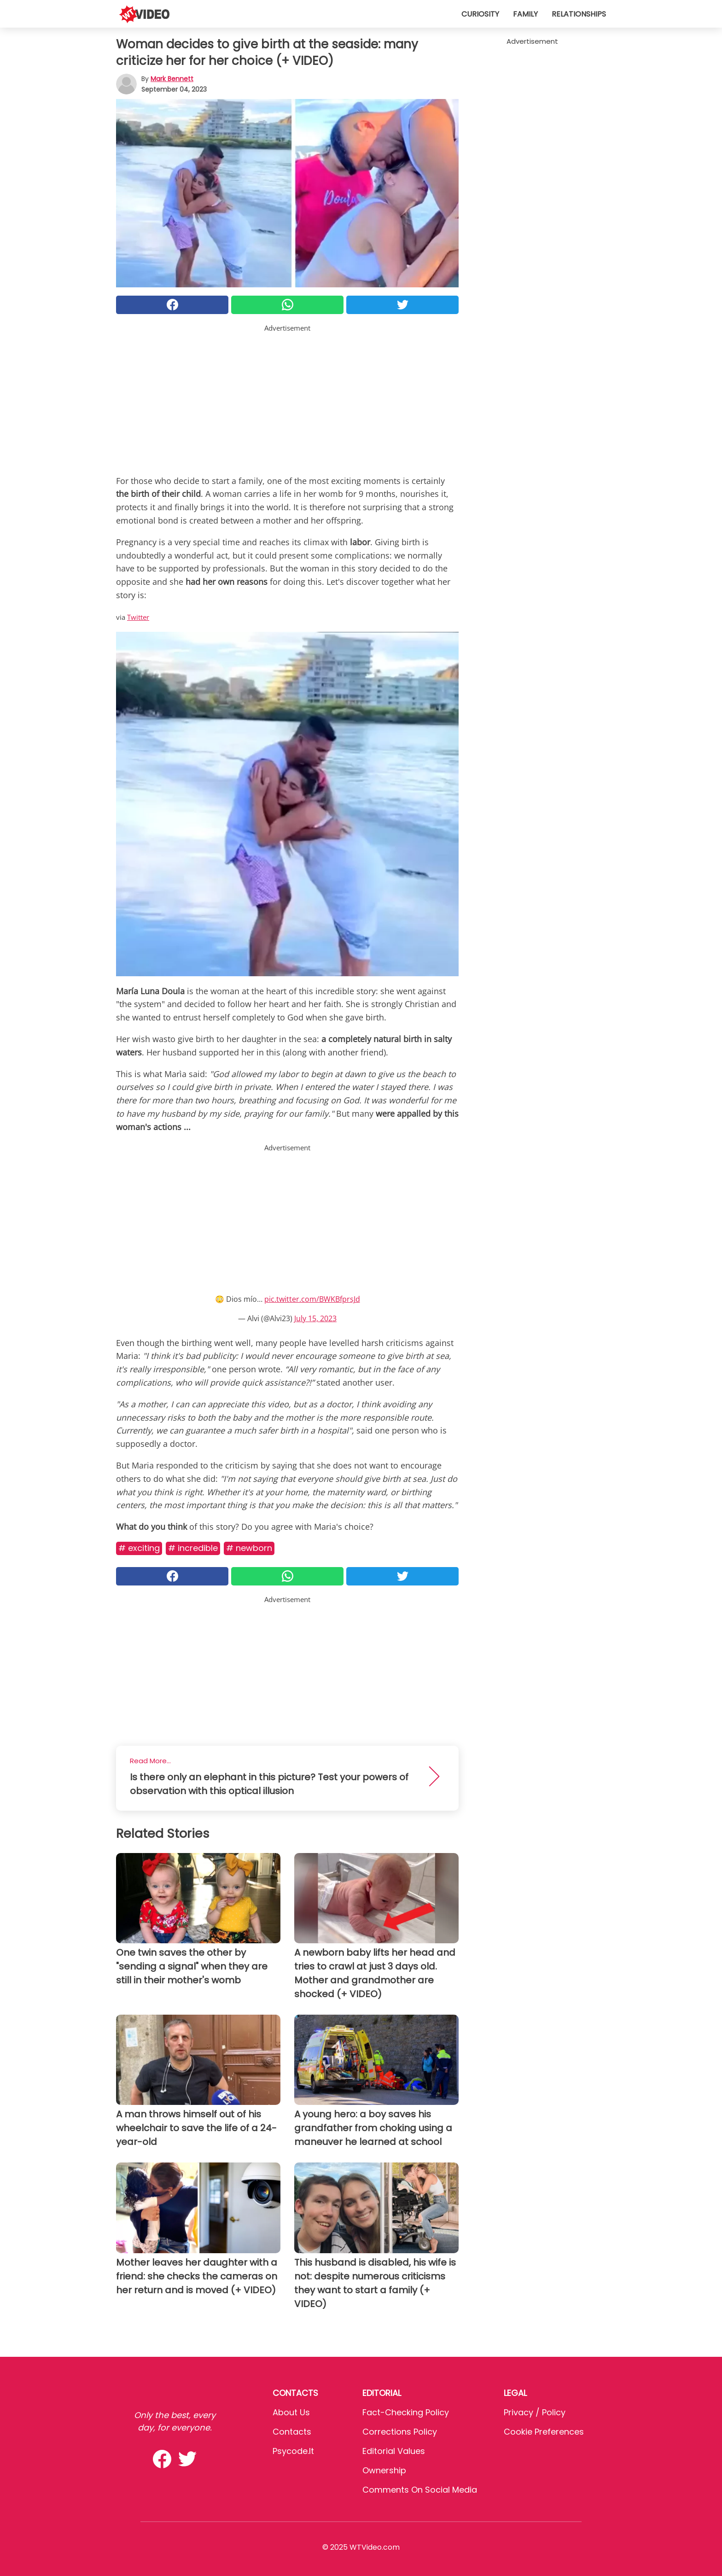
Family (525, 14)
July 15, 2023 (315, 1318)
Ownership (384, 2470)
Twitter (138, 617)
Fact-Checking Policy (405, 2412)
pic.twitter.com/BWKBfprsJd (312, 1299)
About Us (291, 2412)
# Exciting (139, 1548)
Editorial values (393, 2451)
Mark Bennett (172, 78)
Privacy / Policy (534, 2412)
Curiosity (480, 14)
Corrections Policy (399, 2431)
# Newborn (249, 1548)
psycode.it (293, 2451)
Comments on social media (419, 2489)
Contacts (292, 2431)
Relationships (579, 14)
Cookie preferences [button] (544, 2431)
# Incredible (193, 1548)
